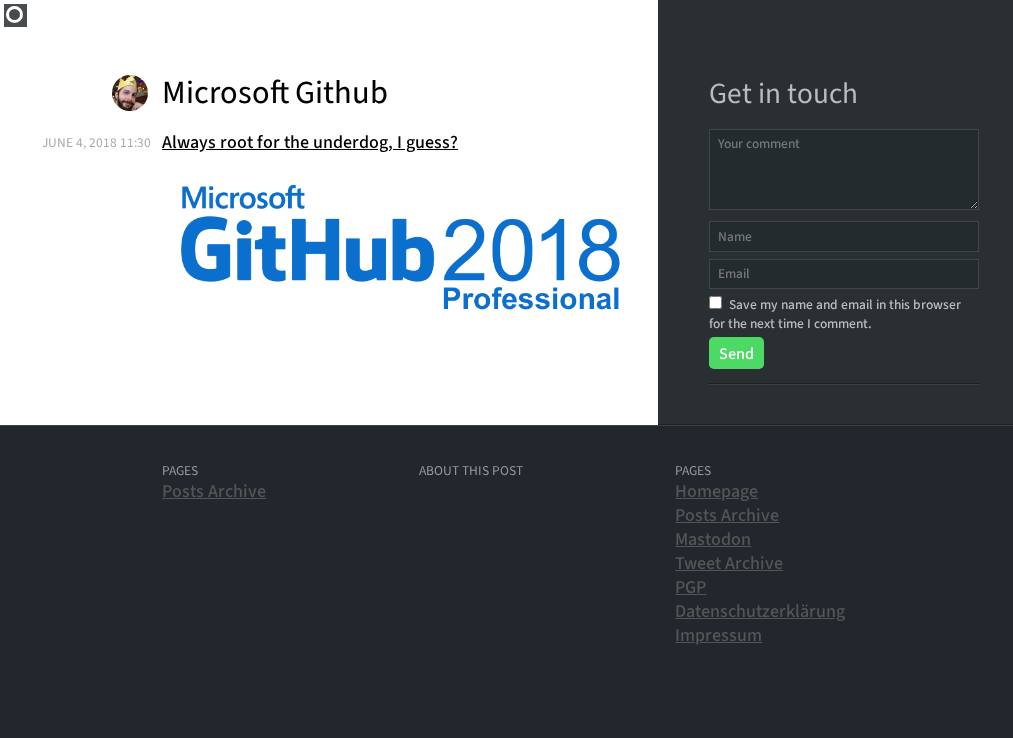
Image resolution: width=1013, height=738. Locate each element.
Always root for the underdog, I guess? (310, 142)
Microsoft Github (275, 93)
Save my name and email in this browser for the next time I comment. (835, 314)
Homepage (716, 491)
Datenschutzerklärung (760, 611)
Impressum (718, 635)
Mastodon (713, 539)
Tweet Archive (729, 563)
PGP (690, 587)
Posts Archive (214, 492)
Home (15, 15)
